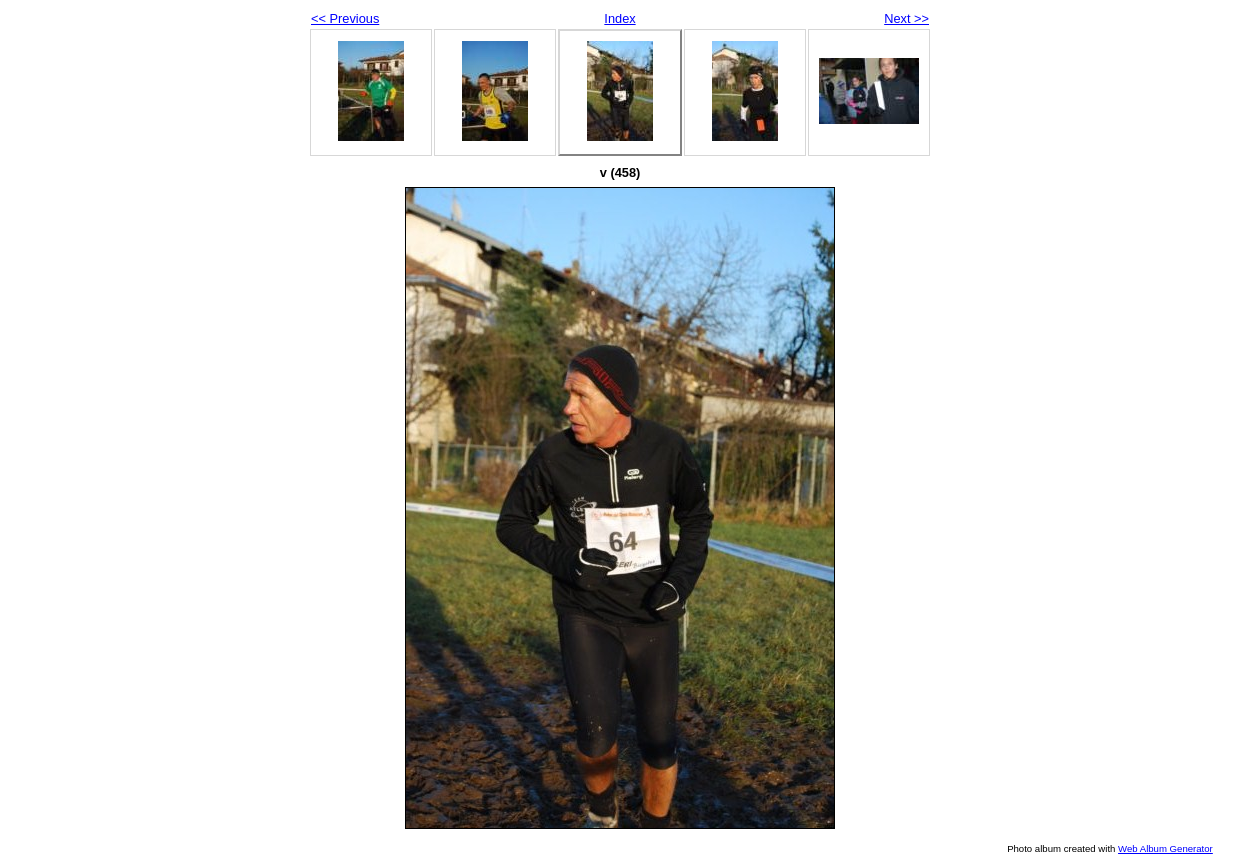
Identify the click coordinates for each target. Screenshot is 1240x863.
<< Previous (345, 18)
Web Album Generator (1165, 848)
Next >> (906, 18)
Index (619, 18)
